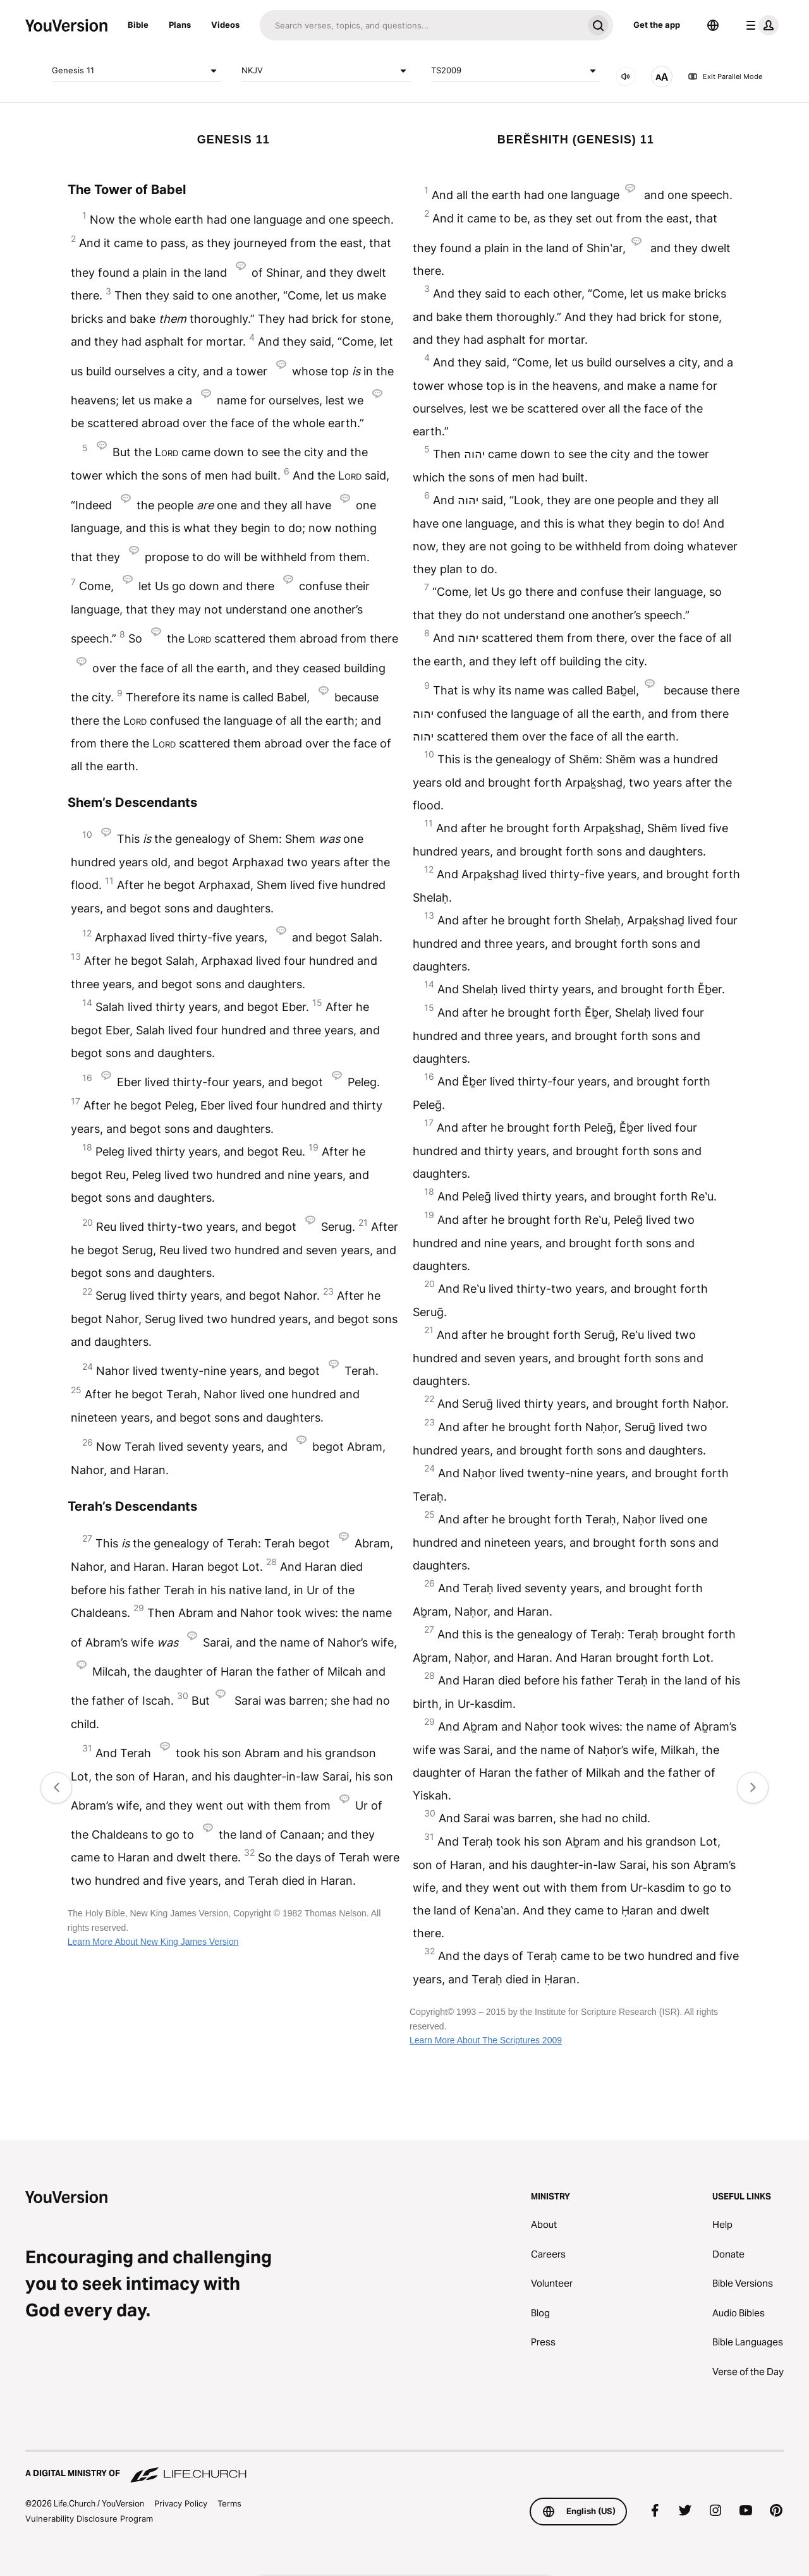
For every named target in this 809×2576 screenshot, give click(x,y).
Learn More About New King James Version (153, 1942)
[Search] (421, 25)
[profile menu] (760, 25)
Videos (225, 25)
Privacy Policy (180, 2503)
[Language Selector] (713, 25)
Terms (229, 2503)
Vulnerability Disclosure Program (89, 2518)
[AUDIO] (626, 76)
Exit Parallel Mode (725, 76)
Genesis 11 (136, 70)
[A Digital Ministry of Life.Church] (404, 2467)
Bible (138, 25)
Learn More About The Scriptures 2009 (486, 2040)
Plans (180, 25)
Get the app (656, 25)
